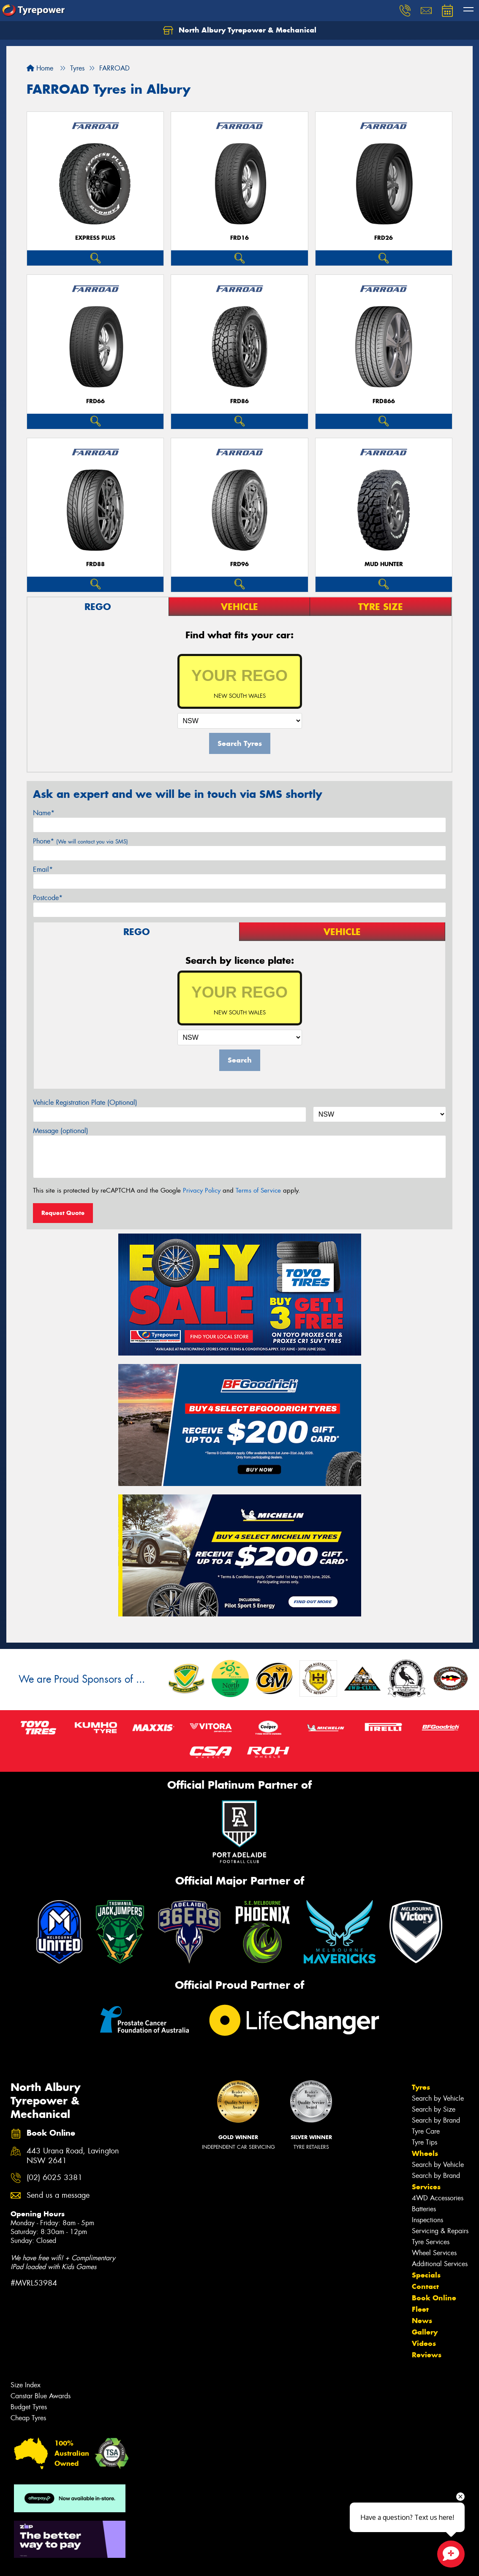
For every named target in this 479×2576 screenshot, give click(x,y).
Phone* (80, 841)
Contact (425, 2286)
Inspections (427, 2219)
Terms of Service (258, 1190)
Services (426, 2186)
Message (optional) (60, 1130)
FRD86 (239, 401)
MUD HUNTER (384, 564)
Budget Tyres (29, 2406)
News (422, 2320)
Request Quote (62, 1213)
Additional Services (440, 2263)
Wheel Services (434, 2252)
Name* (43, 812)
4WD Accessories (437, 2198)
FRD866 (384, 401)
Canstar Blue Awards (41, 2396)
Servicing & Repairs (440, 2230)
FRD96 (239, 564)
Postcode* (48, 897)
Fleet (420, 2309)
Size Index (26, 2385)
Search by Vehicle (438, 2098)
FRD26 (383, 237)
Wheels (425, 2153)
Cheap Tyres (28, 2417)
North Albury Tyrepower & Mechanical (239, 30)
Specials (426, 2275)
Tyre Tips (424, 2142)
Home (40, 68)
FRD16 (239, 237)
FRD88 (95, 564)
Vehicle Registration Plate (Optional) (85, 1102)
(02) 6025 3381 (54, 2178)
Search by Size (433, 2109)
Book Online (434, 2297)
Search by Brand (436, 2120)
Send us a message (58, 2195)
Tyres (421, 2087)
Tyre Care (426, 2131)
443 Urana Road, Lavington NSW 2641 (73, 2156)
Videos (424, 2343)
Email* (43, 869)
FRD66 (95, 401)
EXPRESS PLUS (95, 237)
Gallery (425, 2332)
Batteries (424, 2209)
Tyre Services (430, 2241)
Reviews (426, 2354)
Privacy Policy (201, 1190)
